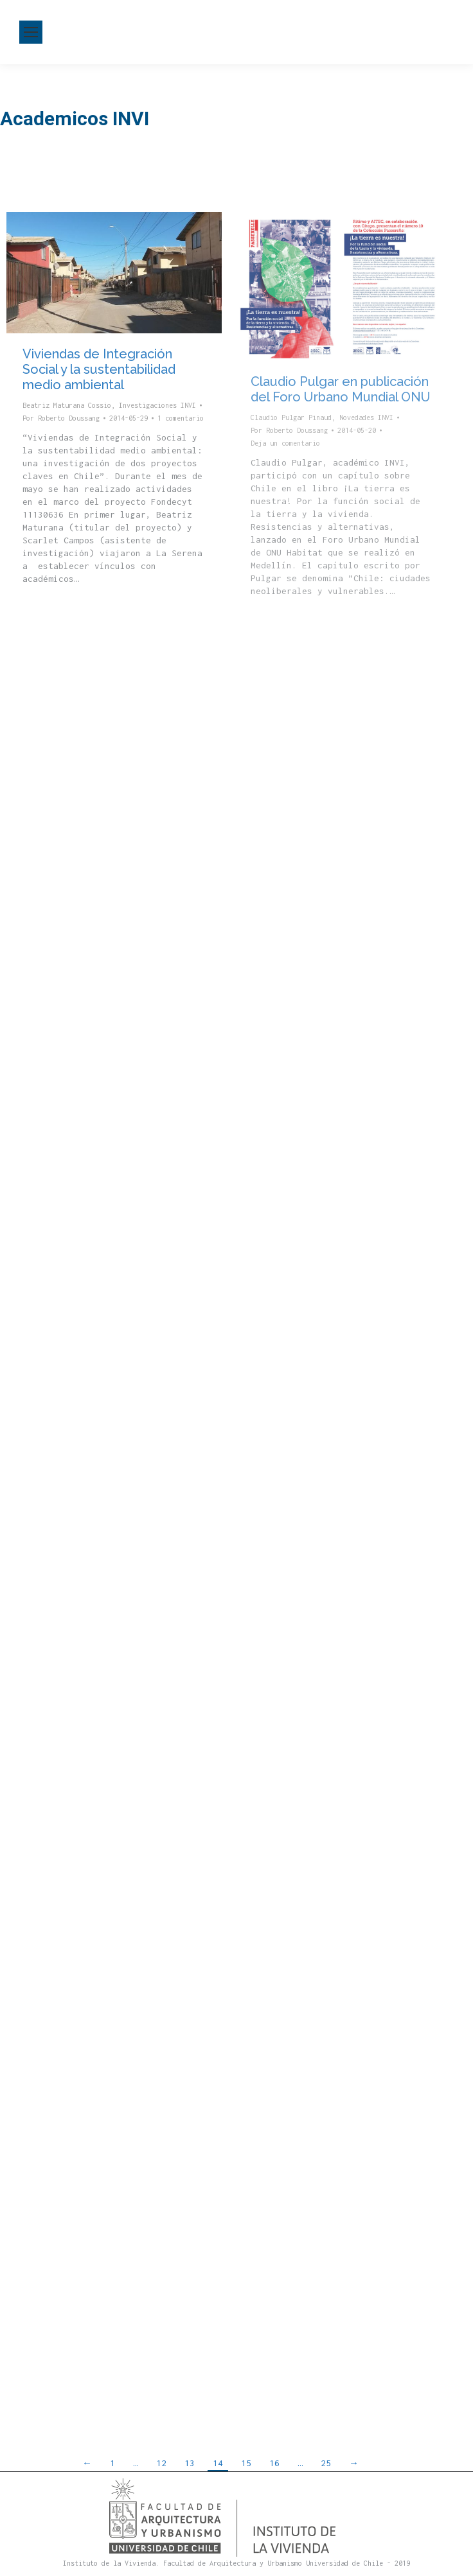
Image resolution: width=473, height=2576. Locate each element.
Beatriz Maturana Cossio (66, 405)
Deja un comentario (285, 443)
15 (246, 2463)
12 (161, 2463)
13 (189, 2463)
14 (218, 2463)
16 (274, 2463)
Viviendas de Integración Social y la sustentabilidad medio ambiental (98, 369)
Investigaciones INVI (157, 405)
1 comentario (180, 418)
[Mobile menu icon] (30, 32)
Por (61, 418)
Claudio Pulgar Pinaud (291, 417)
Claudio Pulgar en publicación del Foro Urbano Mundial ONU (341, 389)
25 (326, 2463)
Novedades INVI (366, 417)
